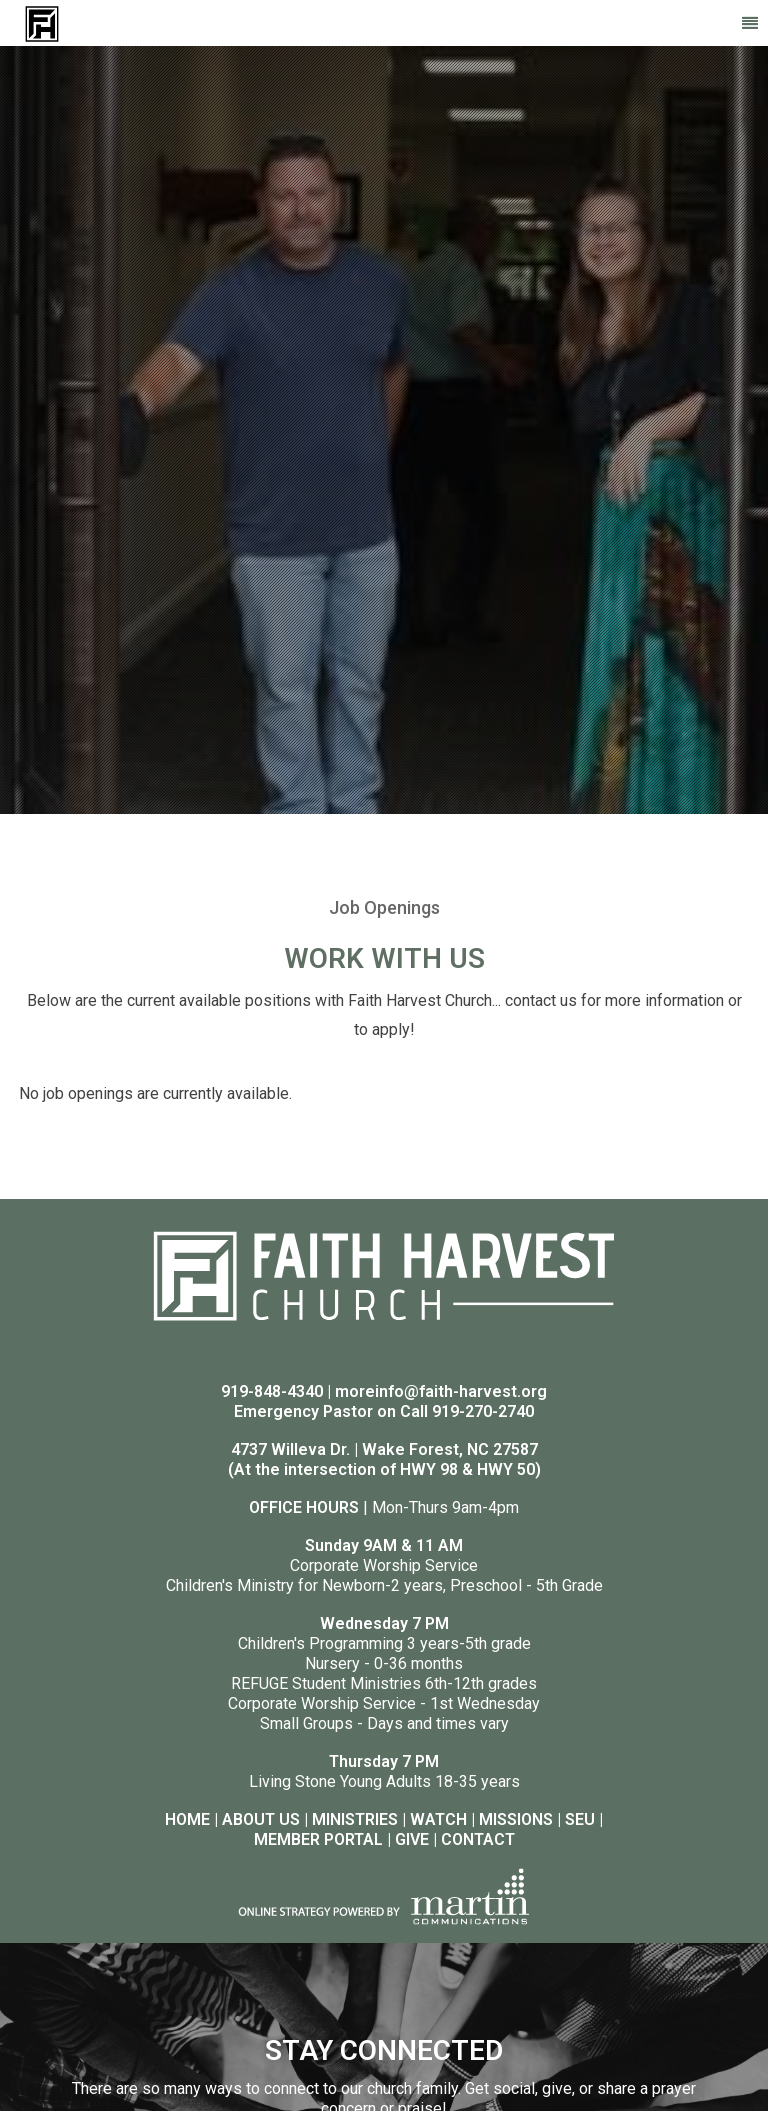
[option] (384, 430)
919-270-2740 (483, 1411)
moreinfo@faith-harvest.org (441, 1391)
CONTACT (478, 1839)
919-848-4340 (272, 1391)
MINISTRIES (355, 1819)
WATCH (438, 1819)
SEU (580, 1819)
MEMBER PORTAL (318, 1839)
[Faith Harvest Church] (42, 22)
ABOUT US (261, 1819)
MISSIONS (516, 1819)
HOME (187, 1819)
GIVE (412, 1839)
